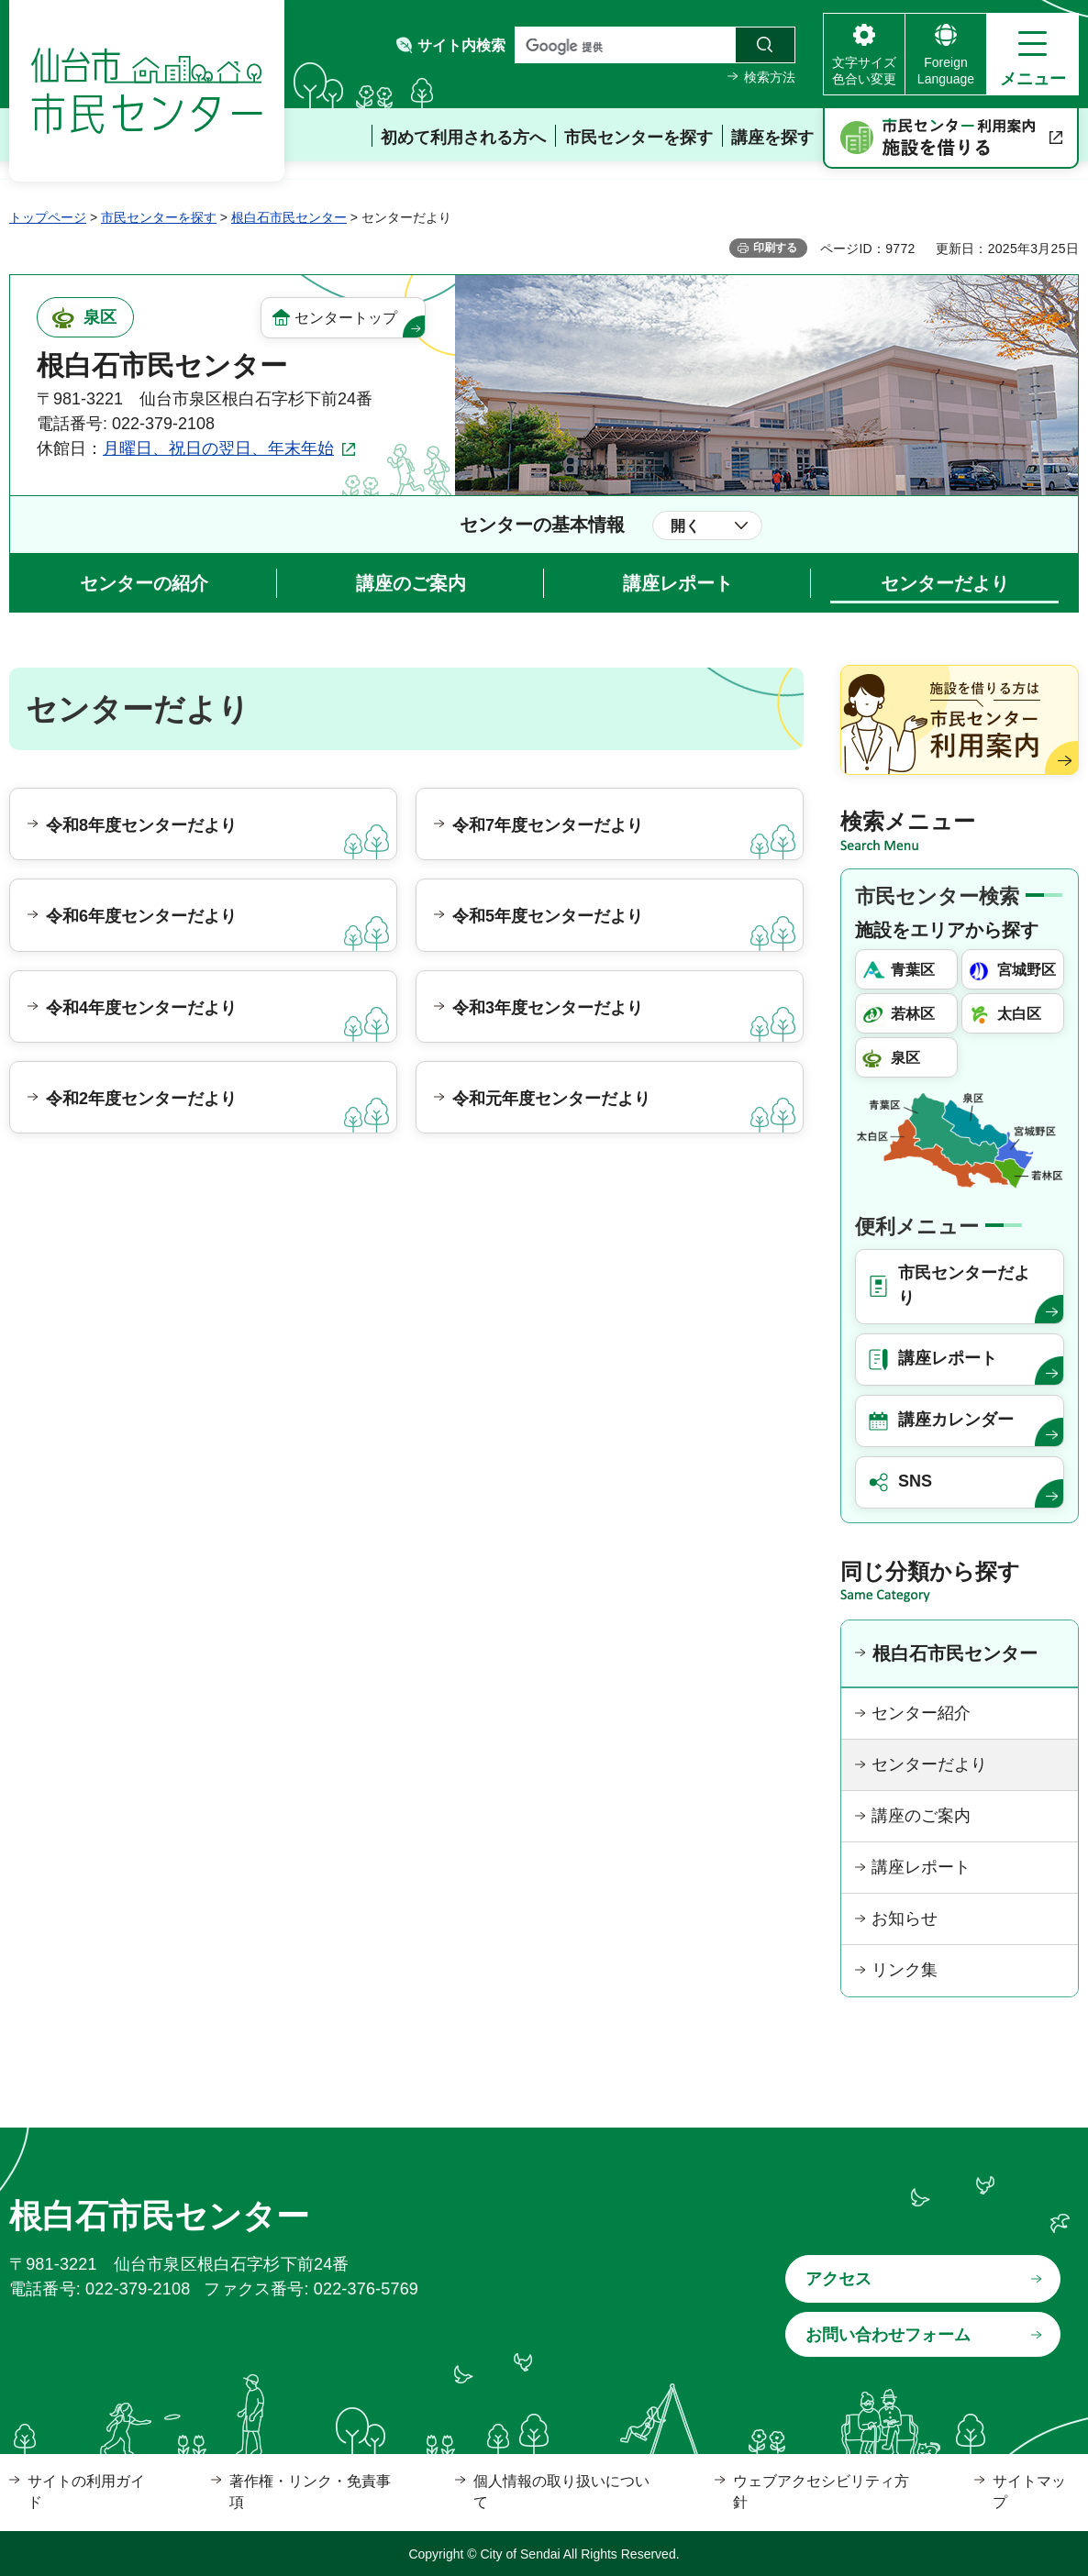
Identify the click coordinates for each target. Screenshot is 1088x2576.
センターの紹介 (144, 583)
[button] (1032, 54)
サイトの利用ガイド (86, 2491)
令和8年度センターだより (141, 825)
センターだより (945, 583)
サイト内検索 (461, 45)
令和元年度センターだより (551, 1098)
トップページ (47, 217)
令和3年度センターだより (547, 1008)
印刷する (775, 247)
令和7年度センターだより (547, 825)
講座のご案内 (411, 583)
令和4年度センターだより (141, 1008)
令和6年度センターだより (141, 916)
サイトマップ (1029, 2491)
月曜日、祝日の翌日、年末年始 (218, 448)
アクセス (838, 2279)
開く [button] (685, 526)
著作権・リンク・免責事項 (310, 2491)
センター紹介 (921, 1713)
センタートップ (345, 318)
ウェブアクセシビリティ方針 (821, 2491)
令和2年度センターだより (141, 1098)
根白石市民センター (289, 217)
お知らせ (905, 1918)
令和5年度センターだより (547, 916)
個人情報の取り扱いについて (561, 2491)
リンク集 (905, 1970)
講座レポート (678, 583)
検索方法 (769, 77)
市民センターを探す (158, 217)
